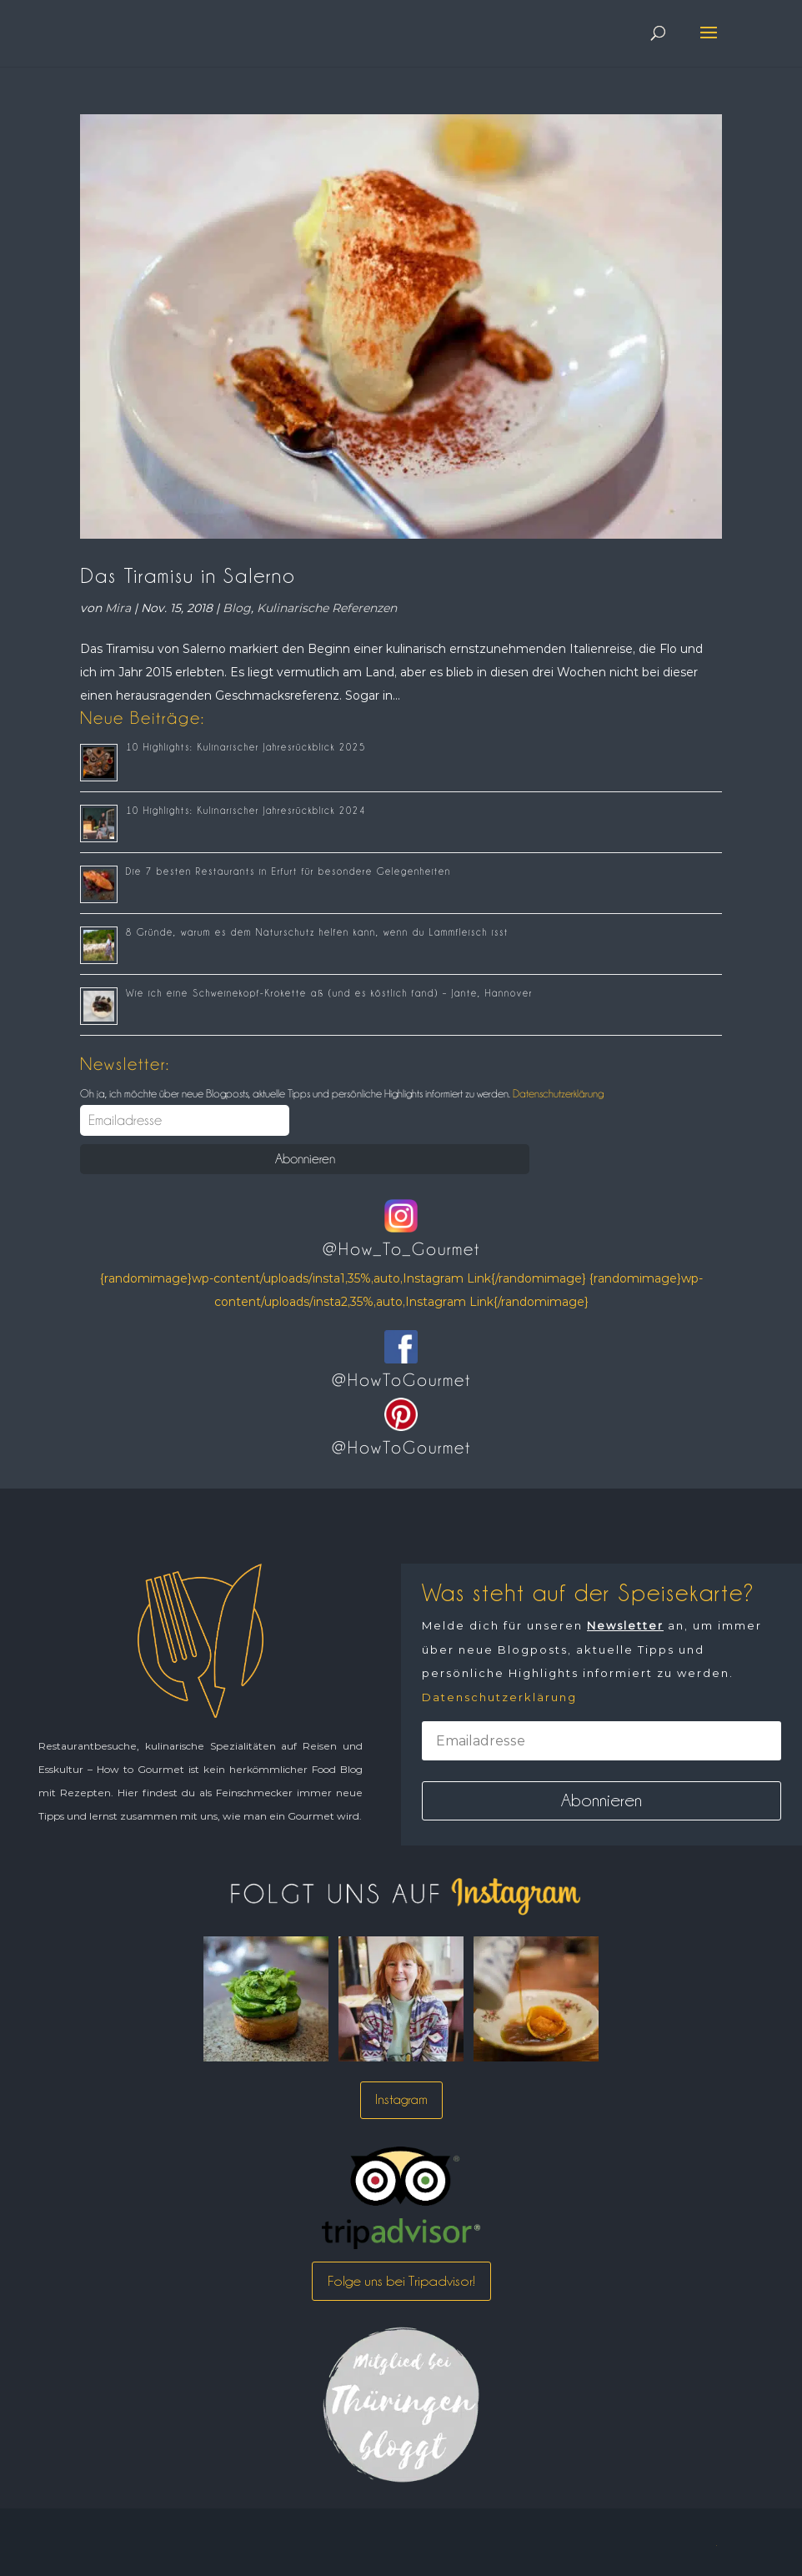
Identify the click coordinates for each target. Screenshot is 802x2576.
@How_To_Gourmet (401, 1249)
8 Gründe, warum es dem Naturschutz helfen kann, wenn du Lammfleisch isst (317, 932)
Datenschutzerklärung (557, 1093)
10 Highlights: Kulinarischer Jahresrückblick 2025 (246, 747)
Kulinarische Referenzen (327, 607)
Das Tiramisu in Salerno (188, 575)
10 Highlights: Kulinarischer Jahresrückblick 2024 (246, 811)
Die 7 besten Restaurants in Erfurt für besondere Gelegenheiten (288, 871)
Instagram (401, 2099)
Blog (237, 607)
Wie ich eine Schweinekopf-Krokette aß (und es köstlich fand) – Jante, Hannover (329, 993)
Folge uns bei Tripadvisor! (401, 2280)
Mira (118, 607)
